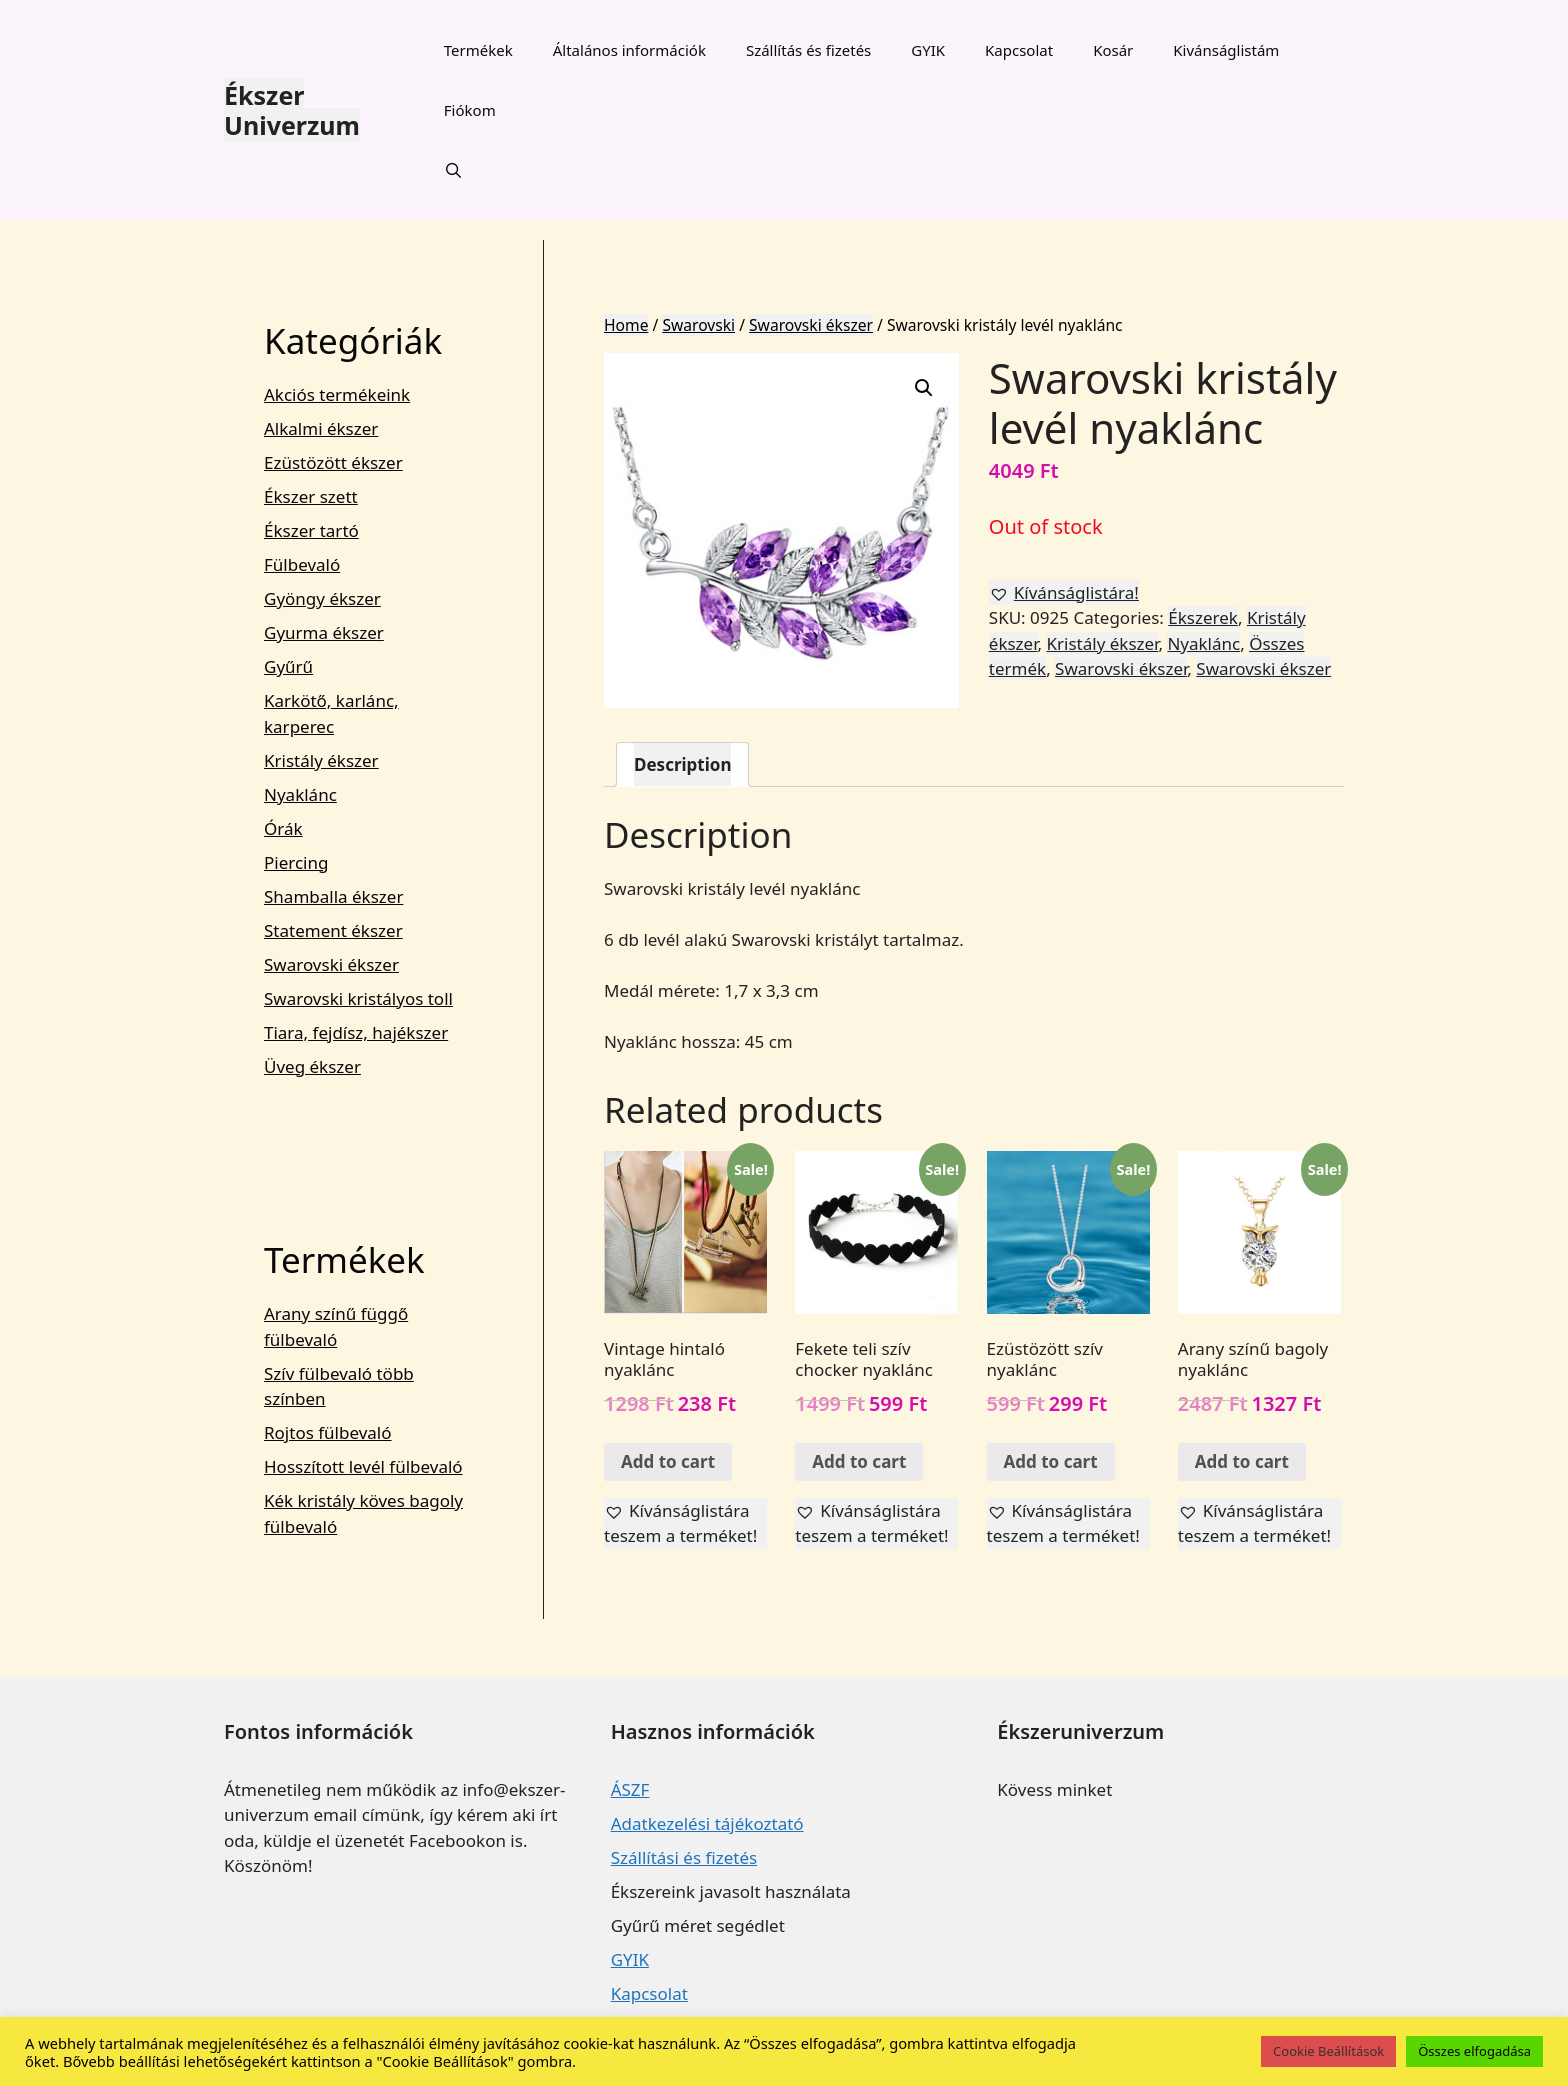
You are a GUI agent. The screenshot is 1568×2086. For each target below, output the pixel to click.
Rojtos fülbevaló (328, 1432)
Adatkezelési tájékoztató (707, 1823)
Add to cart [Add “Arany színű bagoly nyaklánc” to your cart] (1242, 1461)
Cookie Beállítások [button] (1328, 2051)
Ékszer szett (311, 496)
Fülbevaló (302, 564)
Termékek (478, 50)
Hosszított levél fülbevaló (363, 1466)
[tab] (682, 764)
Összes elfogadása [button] (1474, 2051)
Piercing (296, 862)
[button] (1064, 593)
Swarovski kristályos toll (358, 998)
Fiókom (470, 110)
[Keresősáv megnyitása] (453, 170)
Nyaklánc (1203, 643)
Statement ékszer (333, 930)
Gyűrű (288, 666)
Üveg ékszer (312, 1066)
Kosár (1113, 50)
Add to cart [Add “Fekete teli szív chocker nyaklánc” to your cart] (859, 1461)
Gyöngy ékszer (322, 598)
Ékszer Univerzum (292, 110)
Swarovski (698, 325)
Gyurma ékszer (324, 632)
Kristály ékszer (1103, 643)
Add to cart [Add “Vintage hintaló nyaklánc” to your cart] (668, 1461)
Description (682, 764)
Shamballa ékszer (333, 896)
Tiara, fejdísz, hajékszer (356, 1032)
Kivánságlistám (1226, 50)
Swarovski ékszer (811, 325)
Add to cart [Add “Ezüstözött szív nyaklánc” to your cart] (1051, 1461)
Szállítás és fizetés (808, 50)
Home (626, 325)
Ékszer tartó (311, 530)
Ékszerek (1203, 617)
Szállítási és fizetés (684, 1857)
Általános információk (629, 50)
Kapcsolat (1019, 50)
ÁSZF (630, 1789)
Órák (283, 828)
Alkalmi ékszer (321, 428)
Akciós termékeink (337, 394)
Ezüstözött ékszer (333, 462)
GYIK (928, 50)
